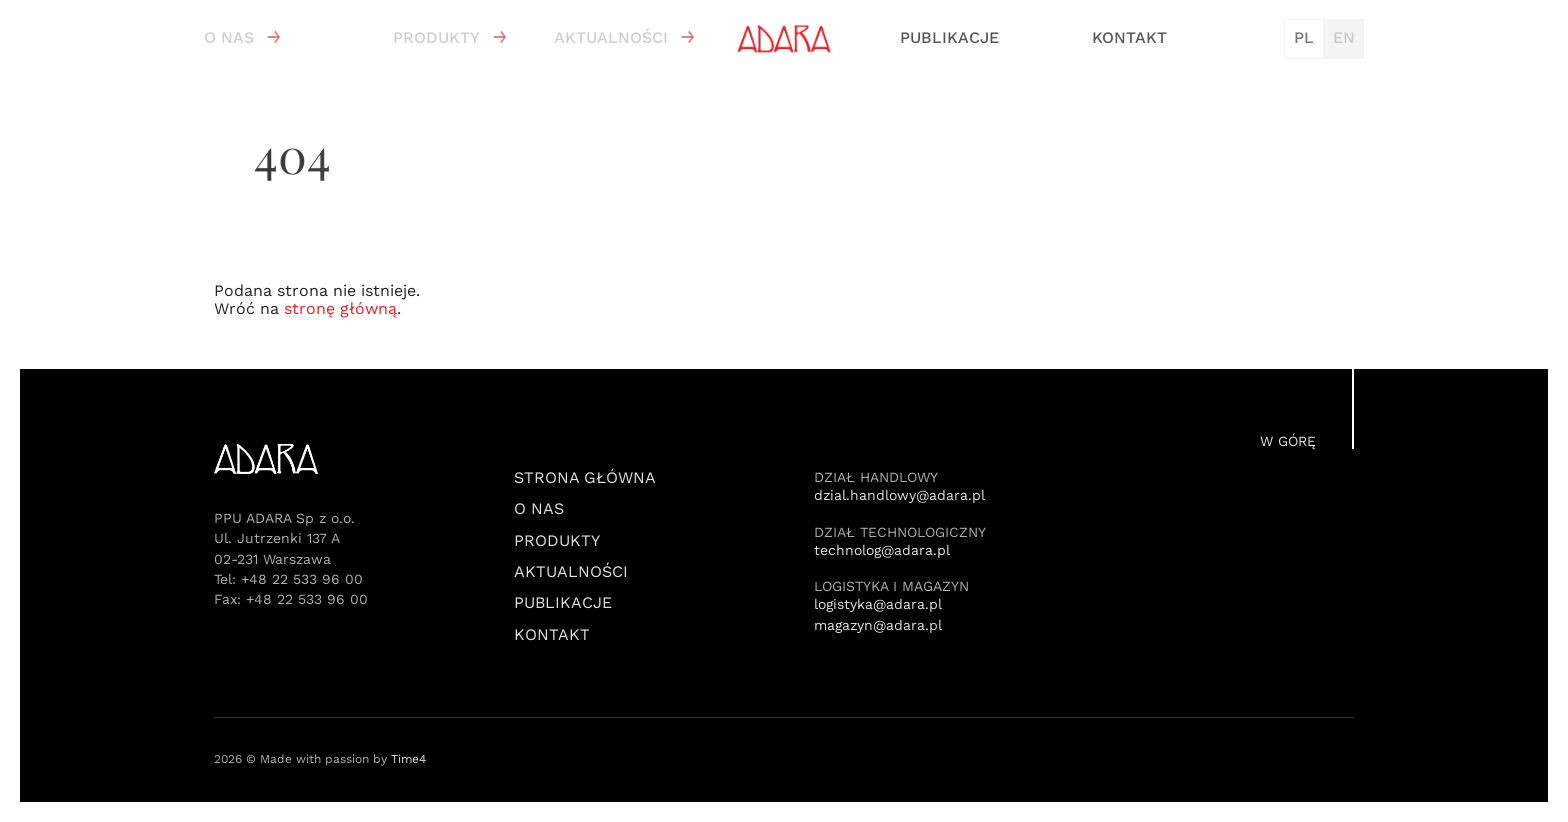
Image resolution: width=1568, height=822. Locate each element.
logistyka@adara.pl (878, 604)
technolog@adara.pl (882, 550)
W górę (1288, 441)
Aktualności (611, 38)
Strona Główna (585, 478)
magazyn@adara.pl (878, 625)
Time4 (408, 759)
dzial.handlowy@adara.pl (899, 495)
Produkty (436, 38)
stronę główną (340, 308)
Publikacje (949, 38)
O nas (229, 38)
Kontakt (1129, 38)
